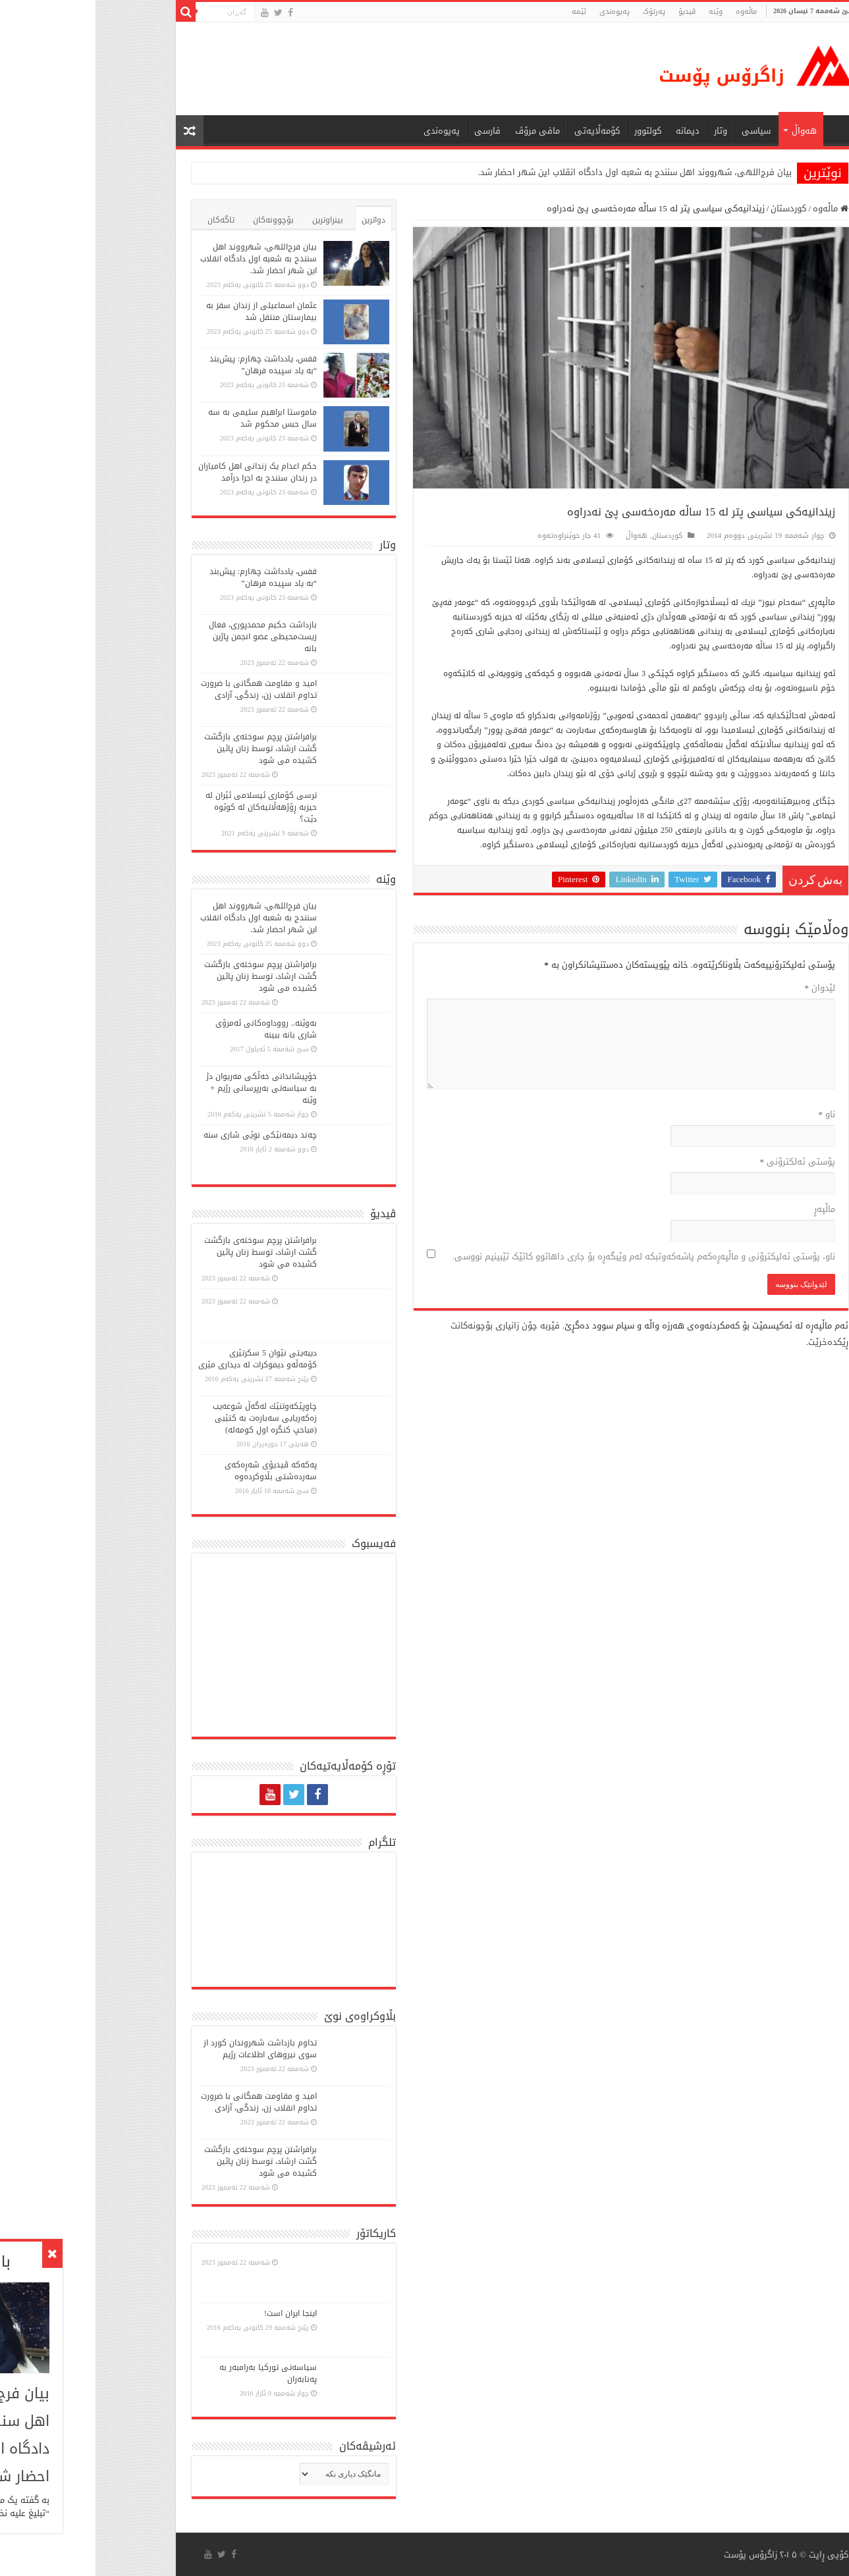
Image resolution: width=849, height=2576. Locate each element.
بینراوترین (232, 220)
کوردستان (693, 208)
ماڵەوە (735, 208)
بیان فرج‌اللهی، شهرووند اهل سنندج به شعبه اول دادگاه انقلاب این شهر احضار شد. (539, 172)
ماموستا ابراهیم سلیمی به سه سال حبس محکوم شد (167, 418)
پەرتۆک (558, 11)
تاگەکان (125, 220)
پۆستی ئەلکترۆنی (702, 1161)
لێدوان (724, 988)
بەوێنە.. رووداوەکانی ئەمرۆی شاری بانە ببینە (170, 1029)
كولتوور (552, 130)
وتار (625, 130)
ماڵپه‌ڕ (729, 1209)
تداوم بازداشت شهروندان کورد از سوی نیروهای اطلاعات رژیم (164, 2049)
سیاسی (660, 130)
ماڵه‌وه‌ (650, 11)
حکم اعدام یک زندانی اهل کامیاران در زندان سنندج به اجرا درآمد (162, 472)
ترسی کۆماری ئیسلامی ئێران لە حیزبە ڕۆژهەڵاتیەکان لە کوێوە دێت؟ (165, 807)
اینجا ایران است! (195, 2313)
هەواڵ (708, 130)
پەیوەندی (519, 11)
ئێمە (483, 11)
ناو (731, 1114)
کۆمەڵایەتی (501, 130)
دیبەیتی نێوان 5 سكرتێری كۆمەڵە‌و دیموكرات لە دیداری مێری (162, 1359)
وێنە (620, 11)
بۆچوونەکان (177, 220)
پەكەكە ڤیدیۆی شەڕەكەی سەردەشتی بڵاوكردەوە (175, 1471)
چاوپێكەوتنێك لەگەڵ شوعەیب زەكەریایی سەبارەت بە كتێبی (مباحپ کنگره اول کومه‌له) (169, 1418)
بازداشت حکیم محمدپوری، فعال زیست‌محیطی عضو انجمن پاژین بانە (167, 637)
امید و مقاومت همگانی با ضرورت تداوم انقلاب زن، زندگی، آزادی (163, 689)
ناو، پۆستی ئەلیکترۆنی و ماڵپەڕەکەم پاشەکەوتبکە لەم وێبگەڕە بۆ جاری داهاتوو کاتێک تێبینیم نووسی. (548, 1256)
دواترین (278, 220)
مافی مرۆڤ (442, 130)
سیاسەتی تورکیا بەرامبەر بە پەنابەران (172, 2373)
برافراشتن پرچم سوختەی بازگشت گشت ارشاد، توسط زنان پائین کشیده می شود (165, 748)
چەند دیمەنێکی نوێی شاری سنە (164, 1135)
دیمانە (592, 130)
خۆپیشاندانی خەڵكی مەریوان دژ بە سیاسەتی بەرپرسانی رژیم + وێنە (166, 1088)
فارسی (392, 130)
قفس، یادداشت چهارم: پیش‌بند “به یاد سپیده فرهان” (167, 365)
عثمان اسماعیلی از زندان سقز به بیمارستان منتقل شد (166, 311)
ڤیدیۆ (591, 11)
